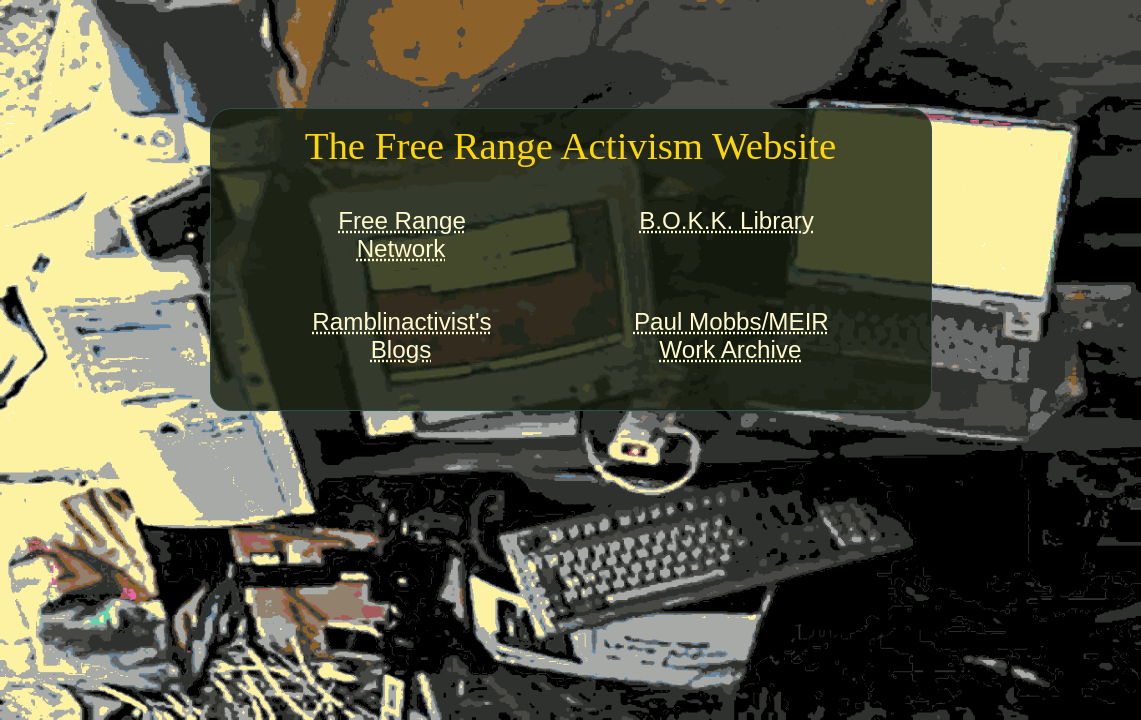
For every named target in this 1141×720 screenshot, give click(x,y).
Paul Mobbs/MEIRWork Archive (731, 335)
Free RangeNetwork (402, 234)
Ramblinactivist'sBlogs (401, 335)
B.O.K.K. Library (726, 220)
